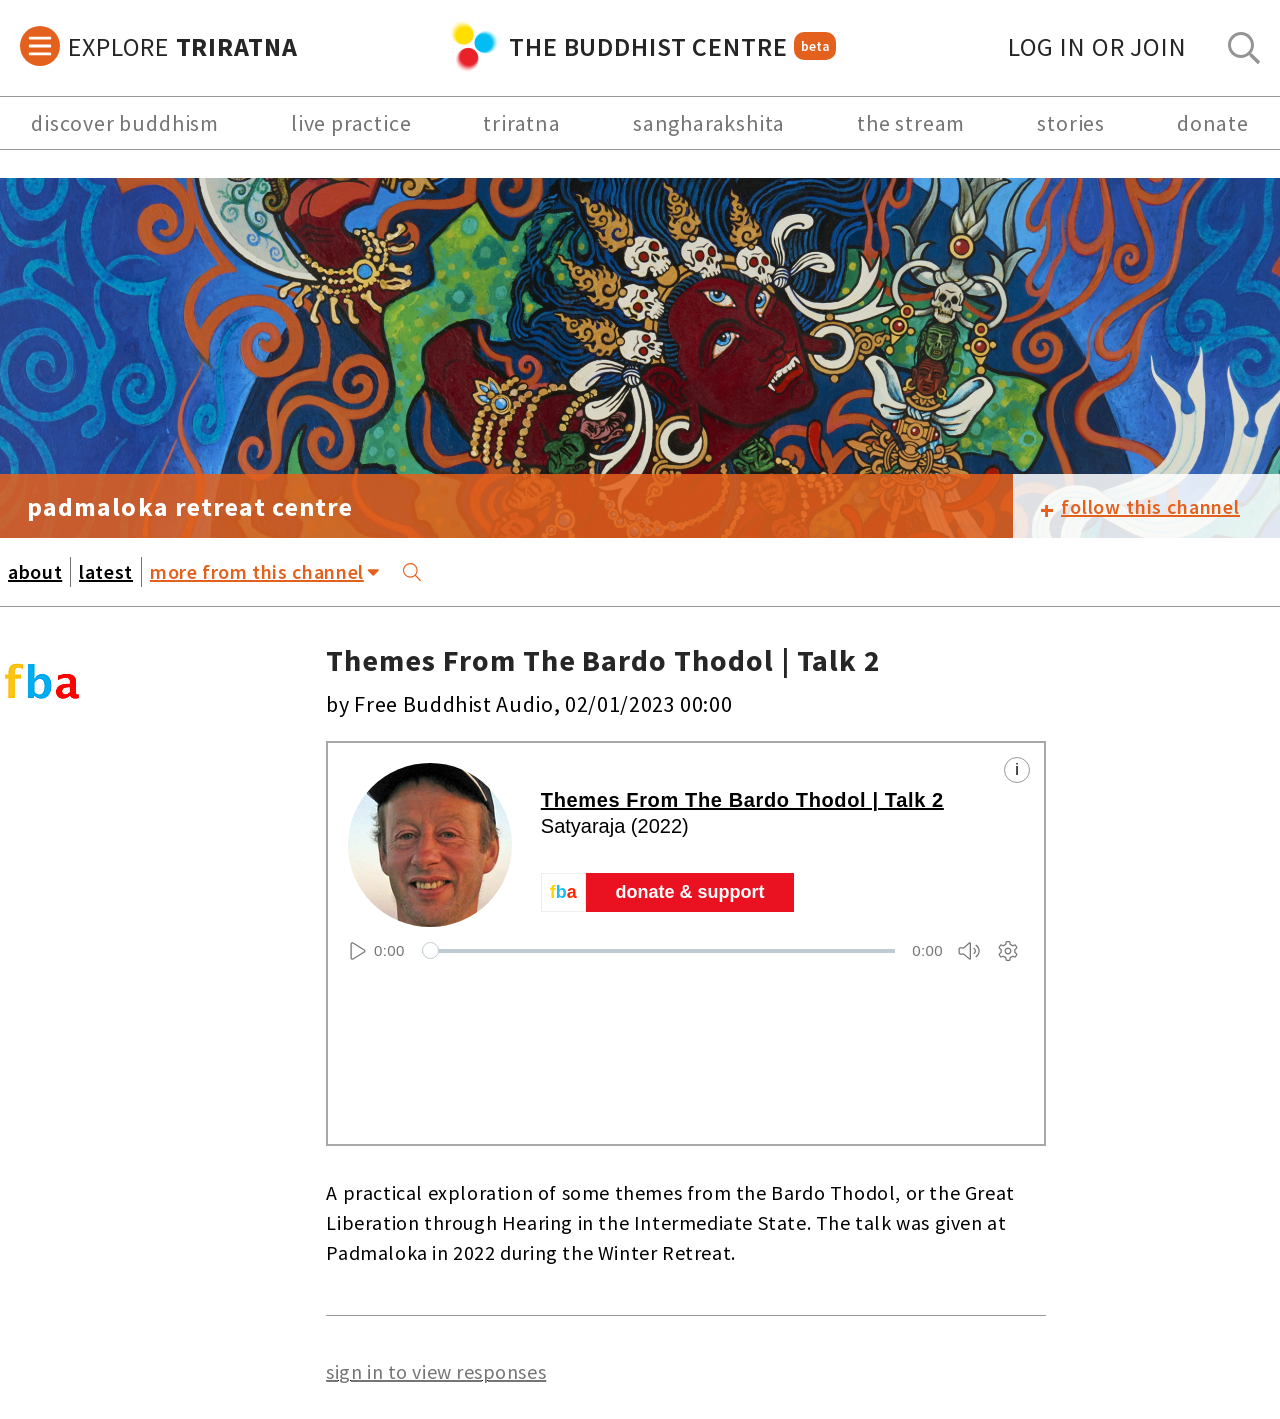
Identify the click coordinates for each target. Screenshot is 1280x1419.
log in (1097, 46)
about (35, 571)
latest (106, 571)
